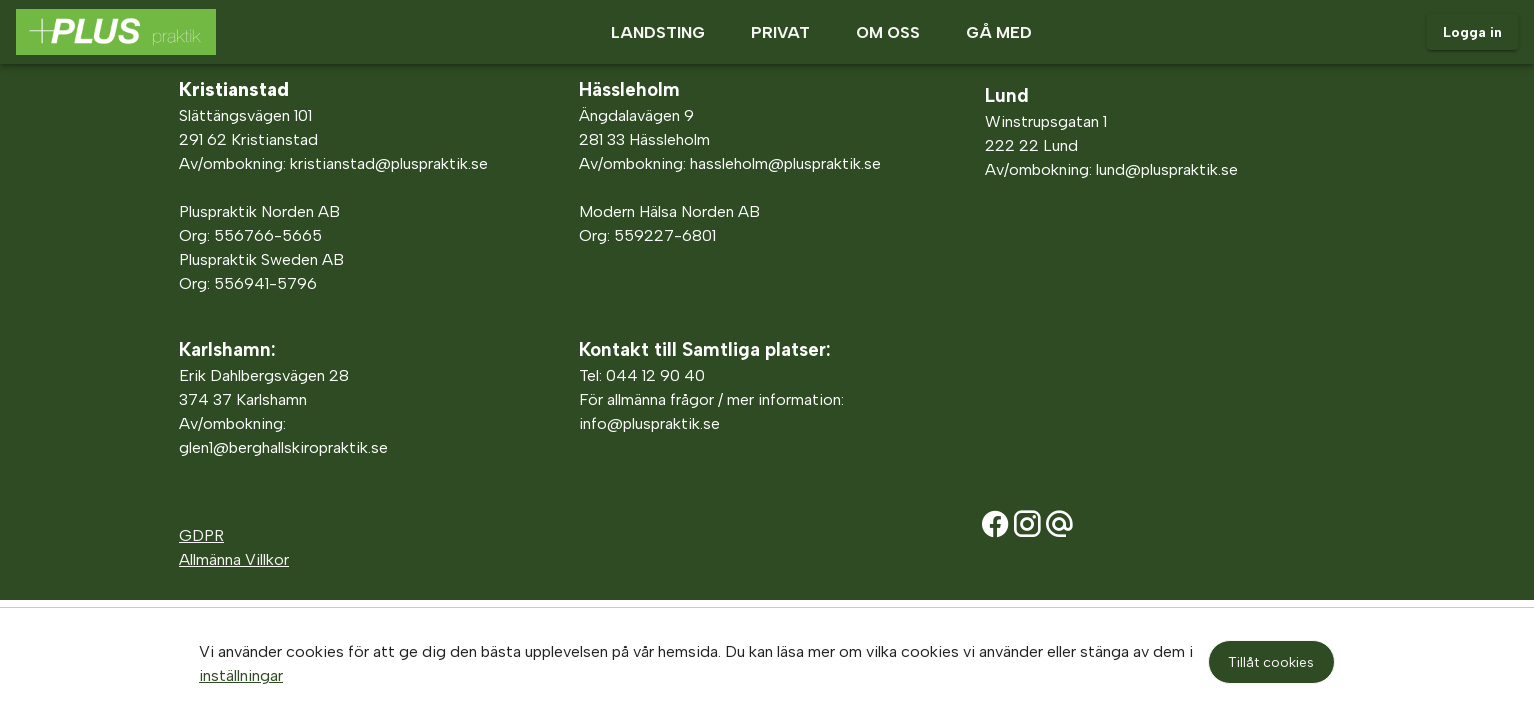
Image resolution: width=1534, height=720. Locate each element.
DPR (208, 535)
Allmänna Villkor (234, 559)
